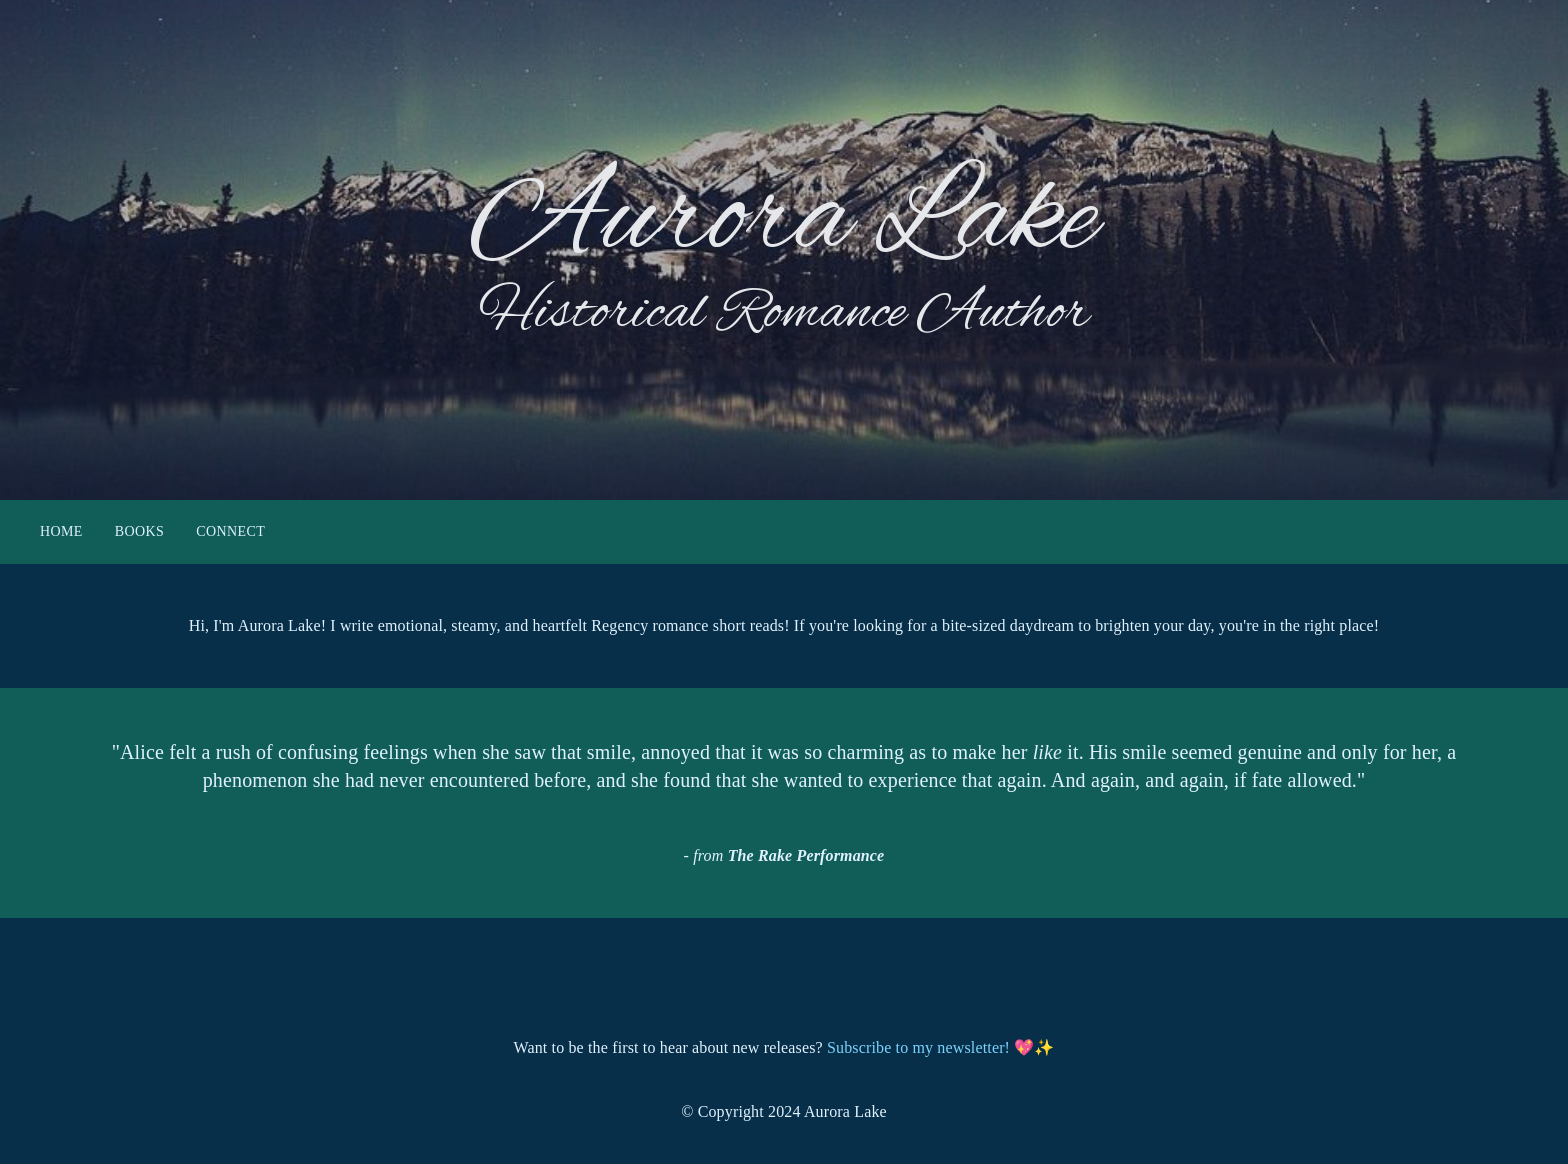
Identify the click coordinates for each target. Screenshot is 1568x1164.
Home (61, 532)
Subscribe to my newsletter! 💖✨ (941, 1047)
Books (139, 532)
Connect (230, 532)
